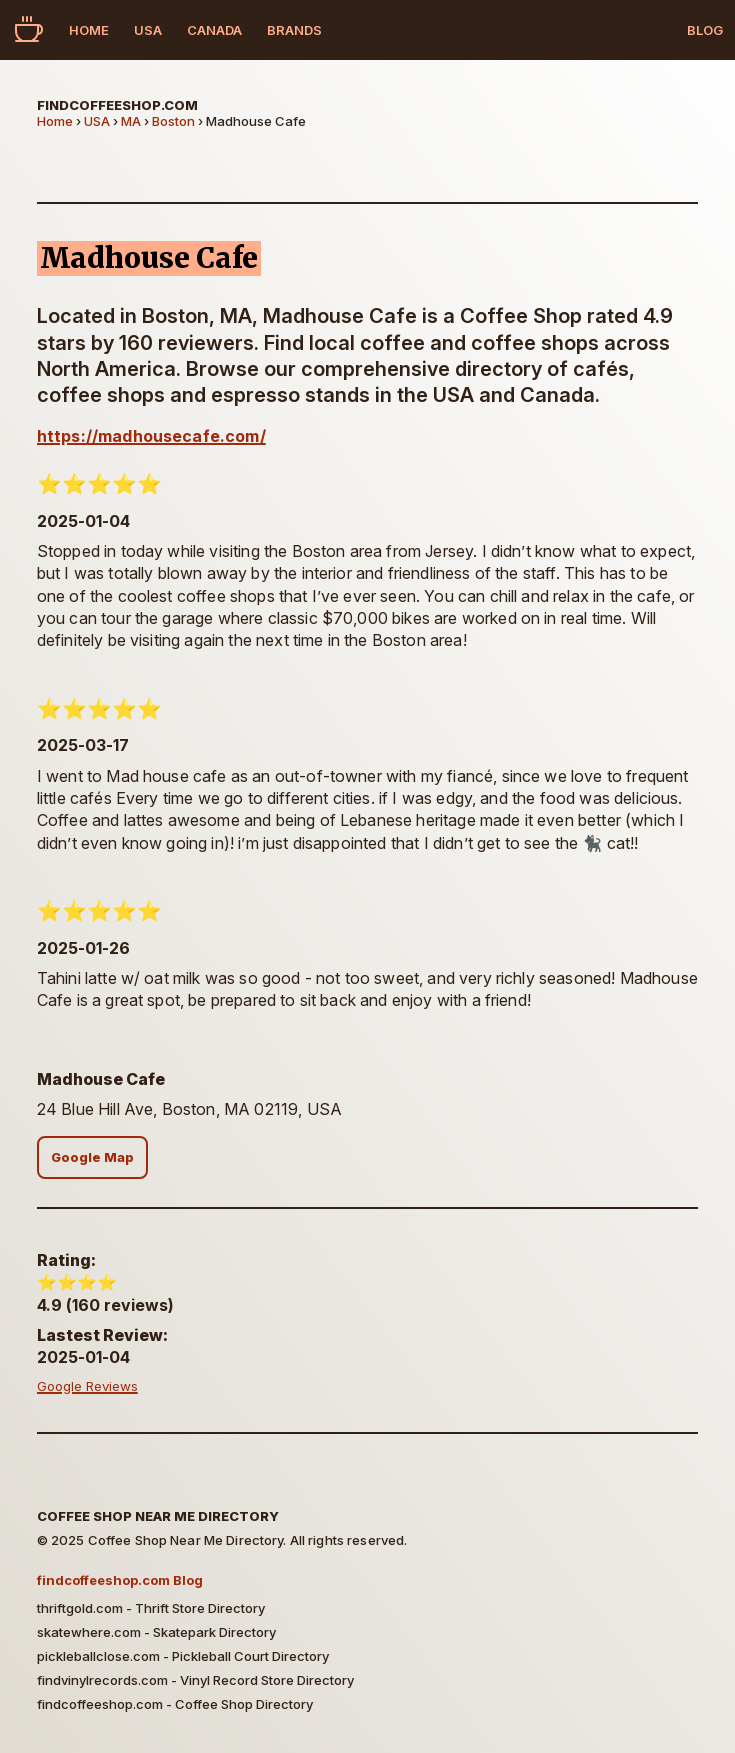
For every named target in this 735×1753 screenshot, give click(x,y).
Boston (173, 121)
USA (148, 30)
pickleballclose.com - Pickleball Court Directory (183, 1656)
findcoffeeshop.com (117, 105)
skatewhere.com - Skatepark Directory (156, 1632)
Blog (705, 30)
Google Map (92, 1157)
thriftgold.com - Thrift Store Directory (151, 1608)
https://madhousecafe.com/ (151, 436)
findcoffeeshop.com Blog (120, 1580)
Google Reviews (87, 1386)
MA (131, 121)
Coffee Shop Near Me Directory (158, 1516)
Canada (214, 30)
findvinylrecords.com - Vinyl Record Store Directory (195, 1680)
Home (89, 30)
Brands (294, 30)
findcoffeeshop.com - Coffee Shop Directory (175, 1704)
